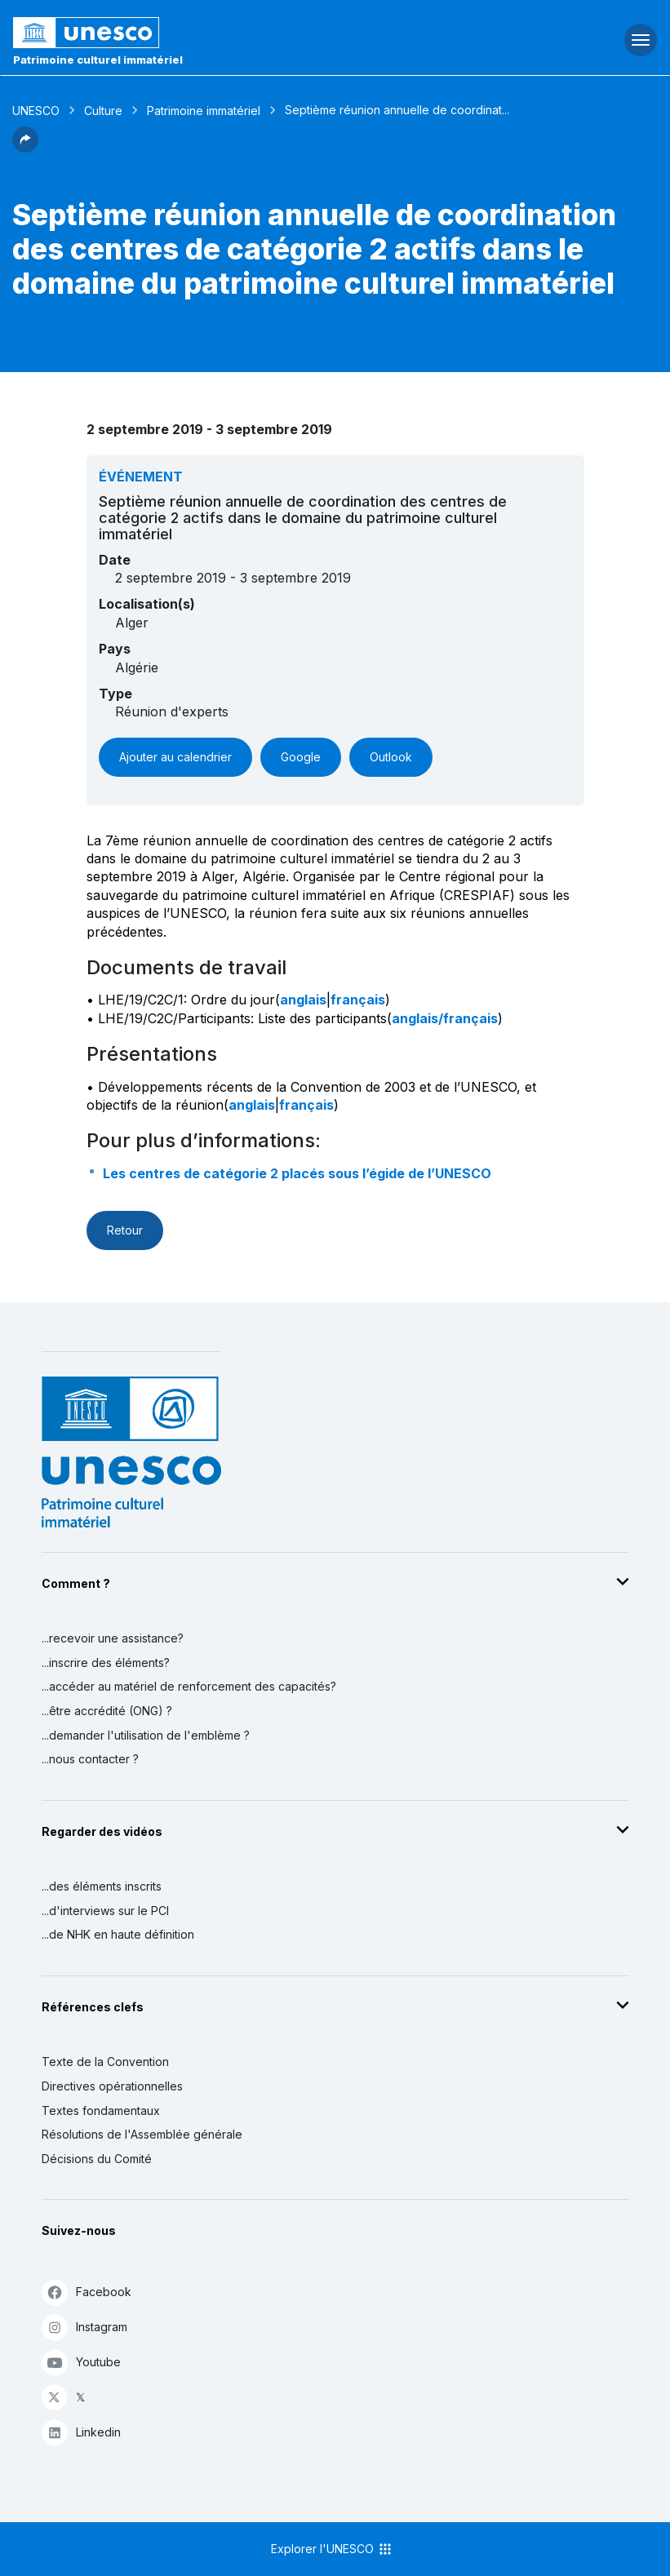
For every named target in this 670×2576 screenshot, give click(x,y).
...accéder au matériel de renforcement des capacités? (189, 1686)
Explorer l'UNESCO (332, 2549)
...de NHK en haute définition (118, 1934)
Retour (125, 1230)
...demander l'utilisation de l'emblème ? (146, 1735)
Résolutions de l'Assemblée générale (142, 2134)
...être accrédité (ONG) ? (107, 1711)
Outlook (391, 757)
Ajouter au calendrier (175, 757)
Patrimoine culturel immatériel (98, 59)
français (358, 999)
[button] (25, 148)
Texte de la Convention (105, 2061)
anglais (303, 999)
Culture (103, 110)
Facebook (86, 2291)
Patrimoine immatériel (203, 110)
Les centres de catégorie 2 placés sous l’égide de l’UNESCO (297, 1173)
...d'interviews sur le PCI (105, 1911)
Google (301, 757)
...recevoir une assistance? (113, 1638)
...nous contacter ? (90, 1759)
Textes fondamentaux (101, 2110)
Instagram (84, 2326)
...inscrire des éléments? (106, 1662)
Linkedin (81, 2432)
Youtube (81, 2361)
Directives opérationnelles (112, 2086)
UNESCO (36, 110)
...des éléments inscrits (102, 1886)
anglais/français (445, 1018)
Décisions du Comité (97, 2159)
